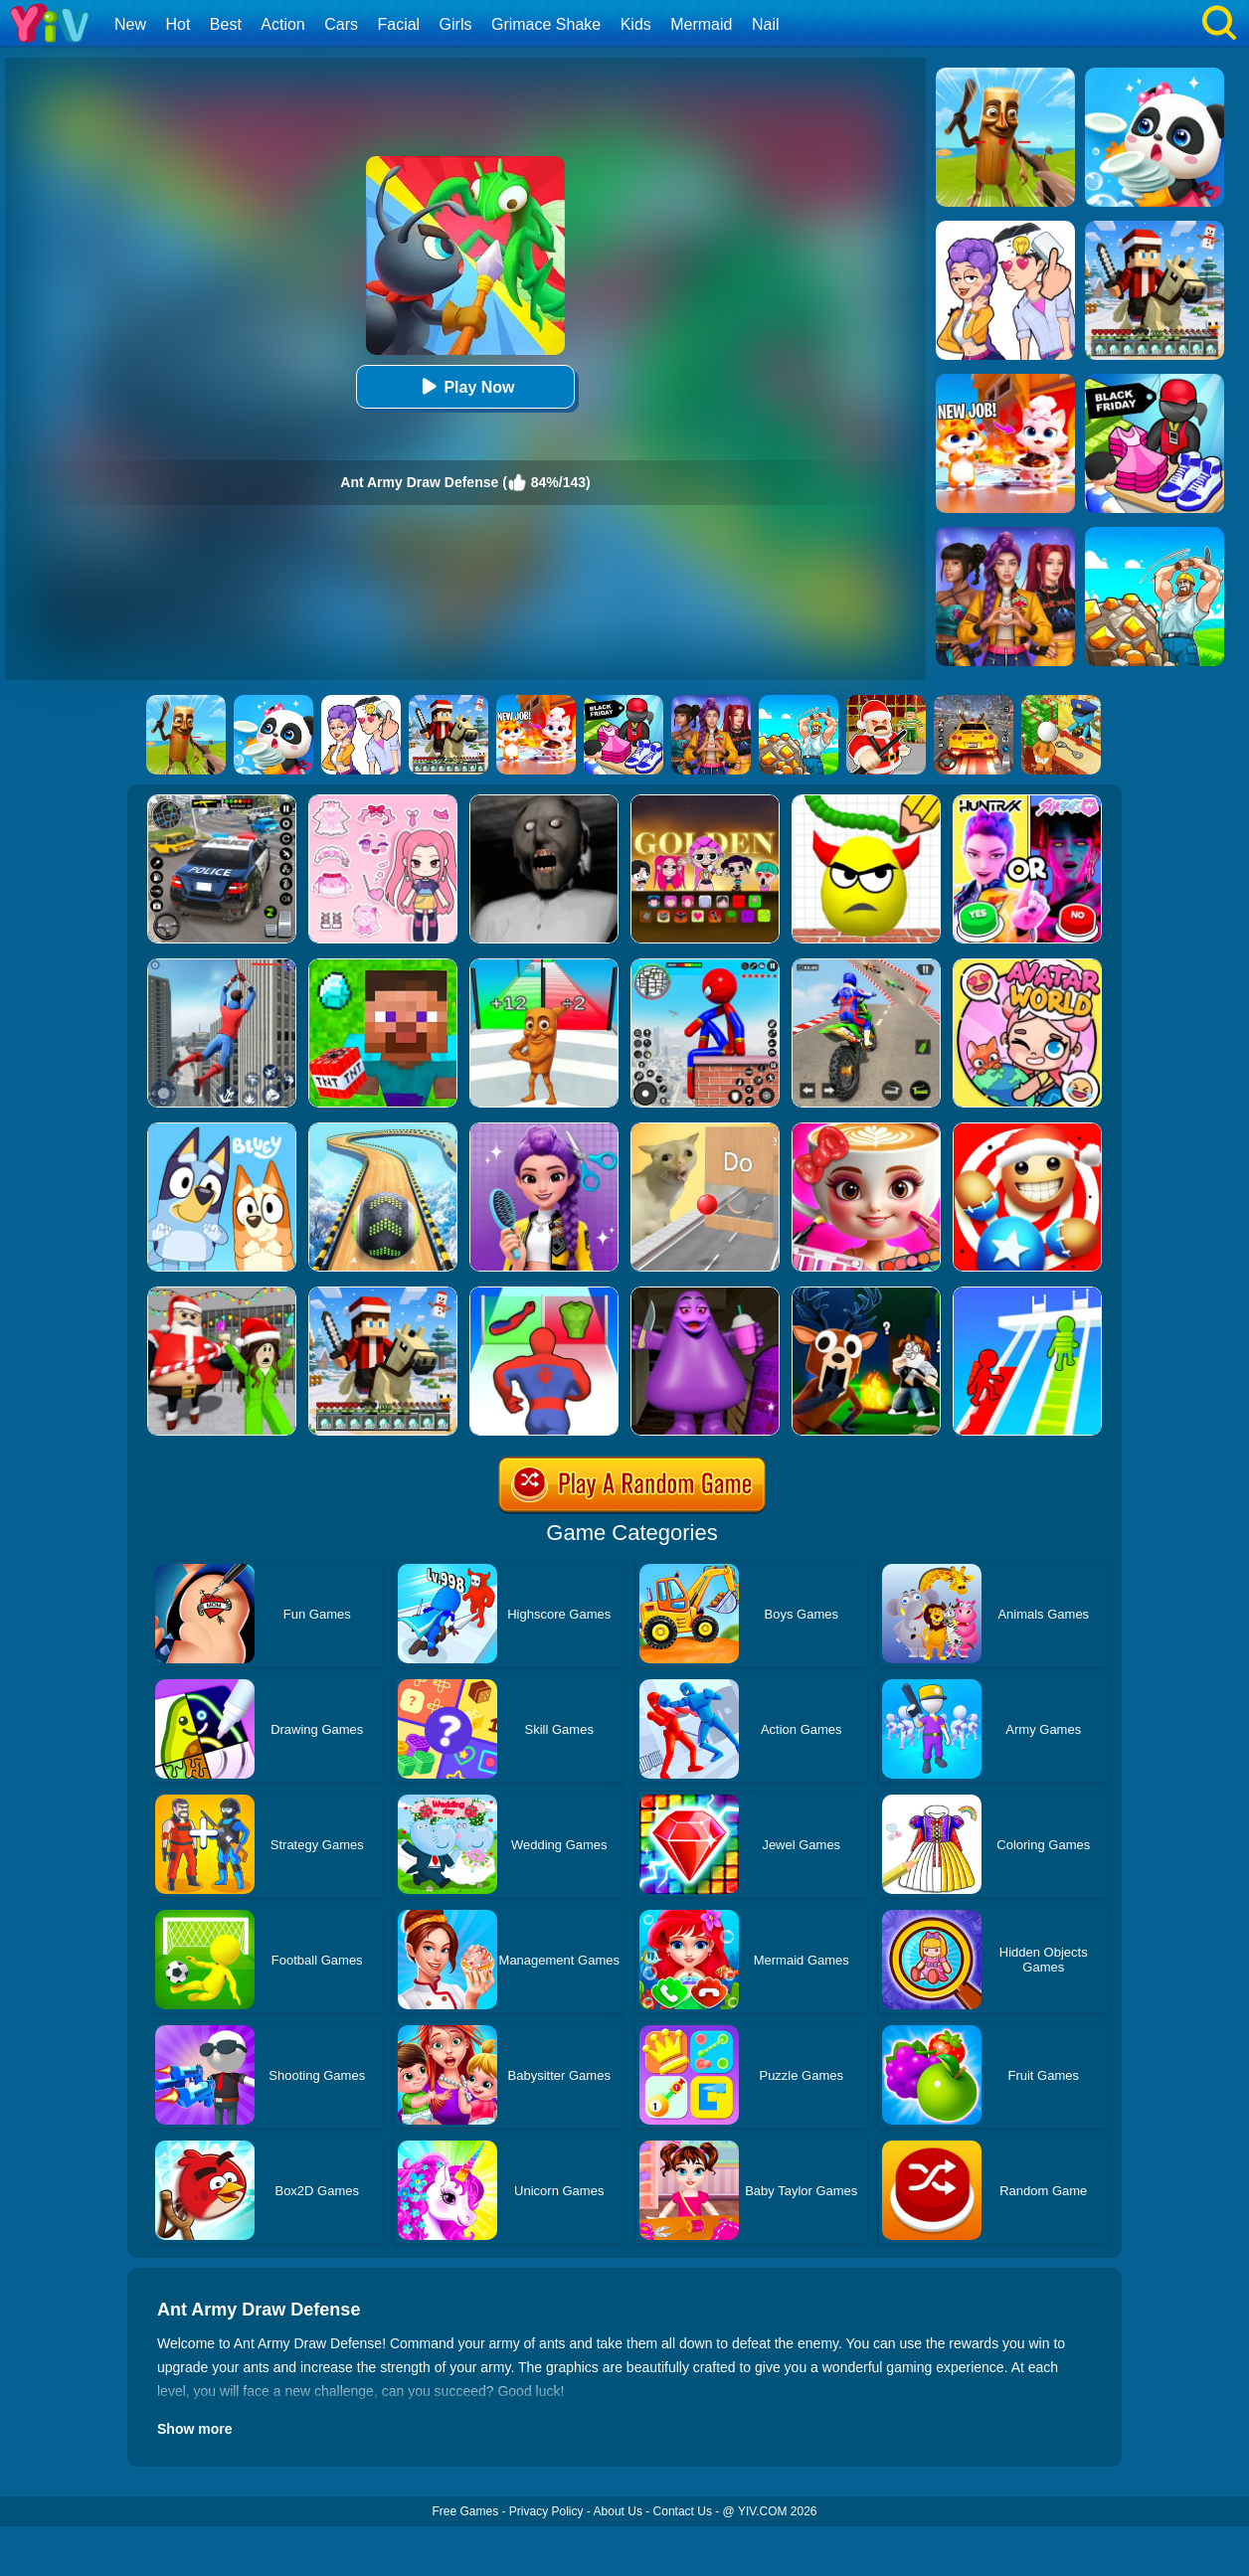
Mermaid (701, 24)
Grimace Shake (546, 24)
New (130, 24)
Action (282, 24)
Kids (636, 24)
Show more (194, 2429)
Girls (456, 24)
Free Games (465, 2511)
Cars (341, 24)
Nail (766, 24)
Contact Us (682, 2511)
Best (226, 24)
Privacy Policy (546, 2511)
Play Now (465, 386)
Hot (177, 24)
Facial (398, 24)
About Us (618, 2511)
